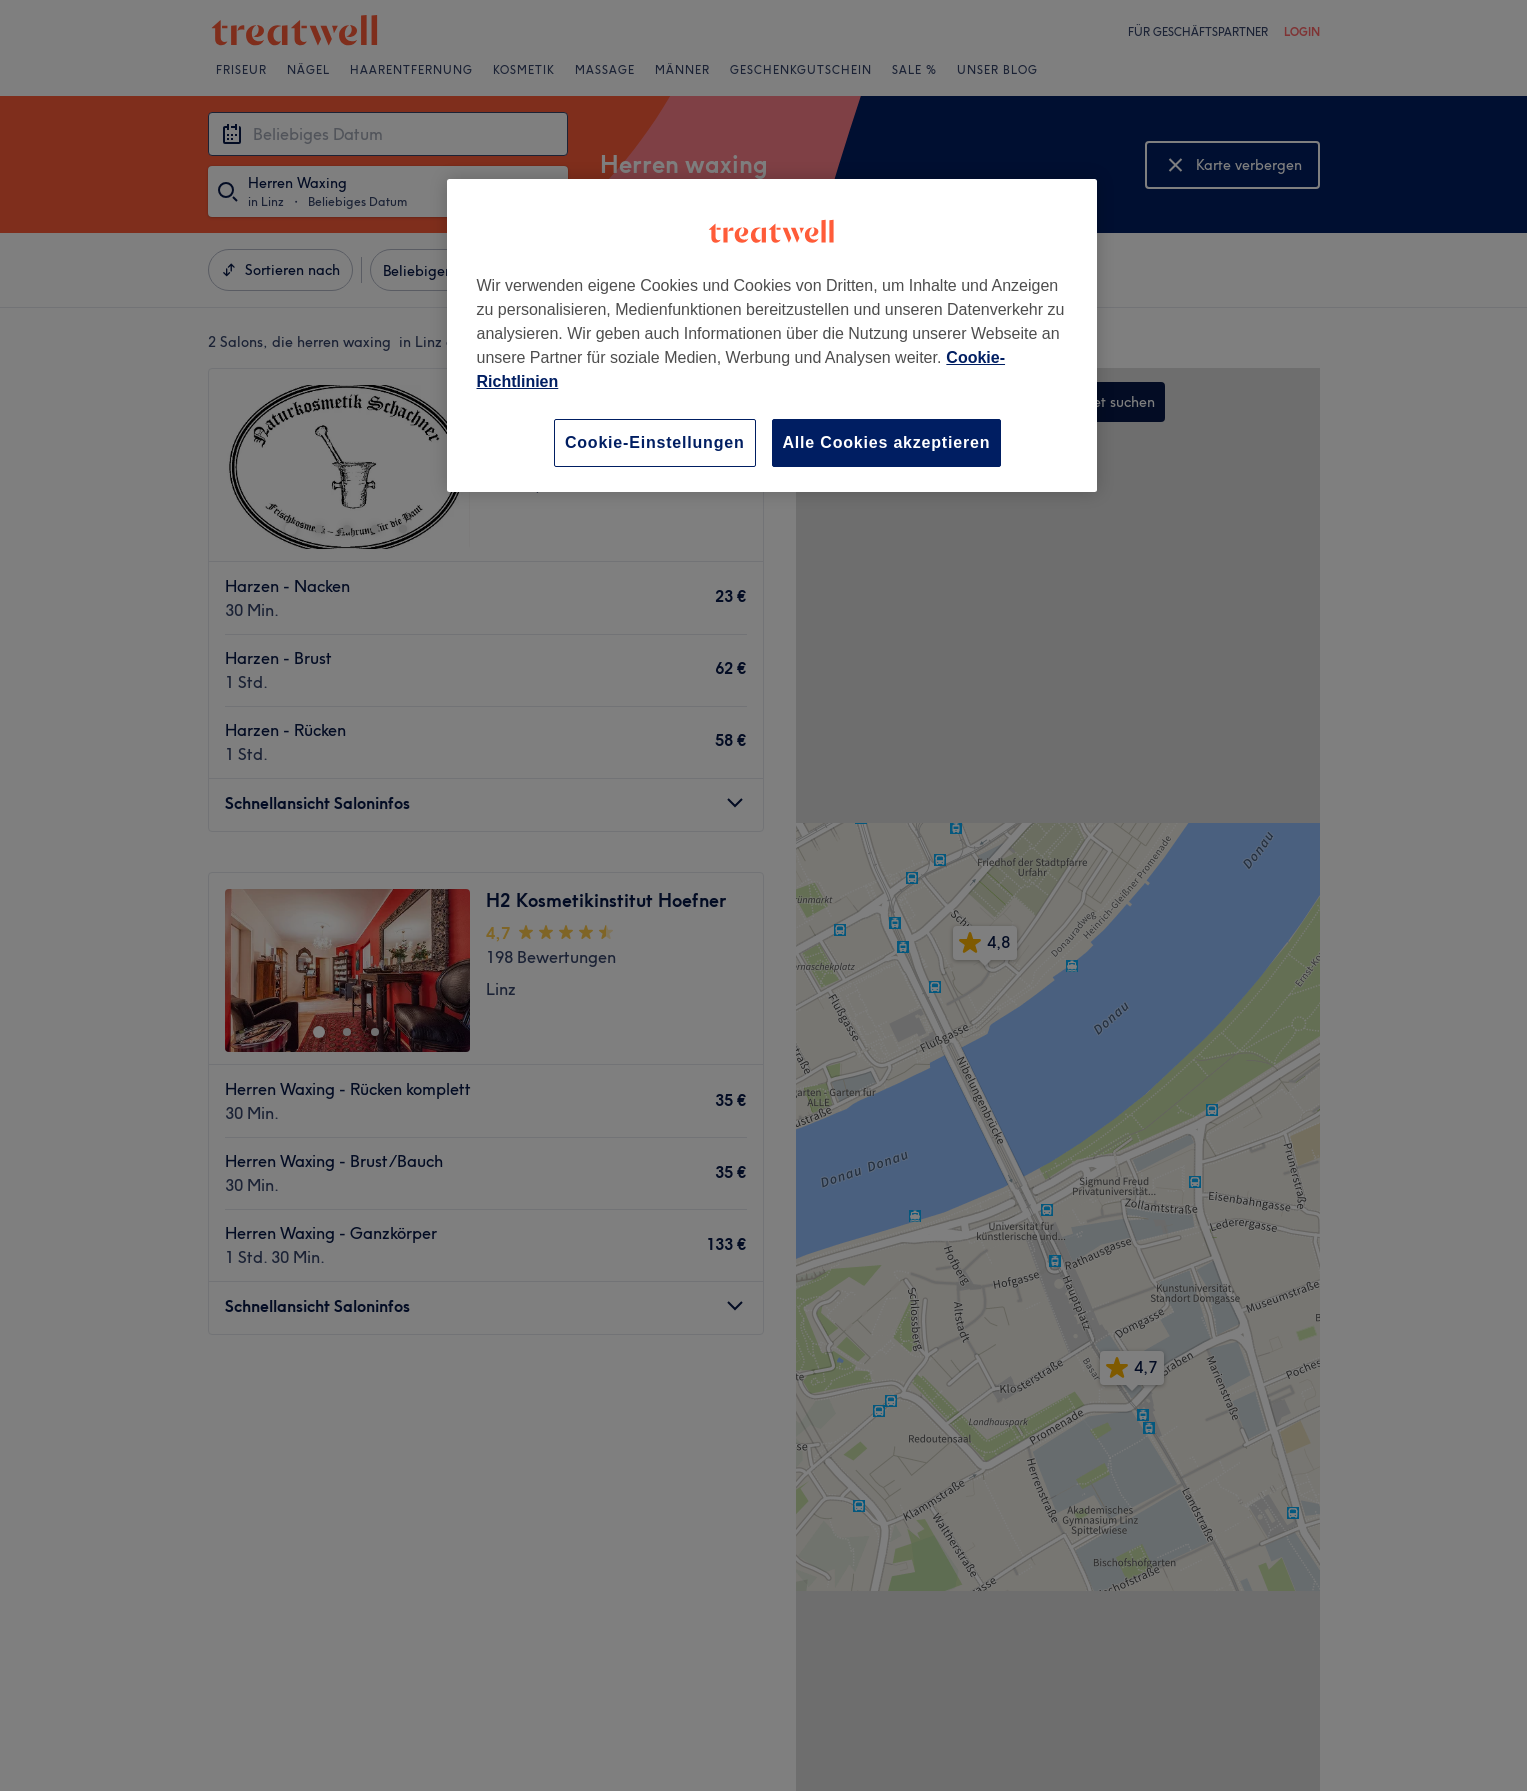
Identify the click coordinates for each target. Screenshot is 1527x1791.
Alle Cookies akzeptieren (887, 442)
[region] (772, 335)
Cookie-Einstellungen (655, 442)
